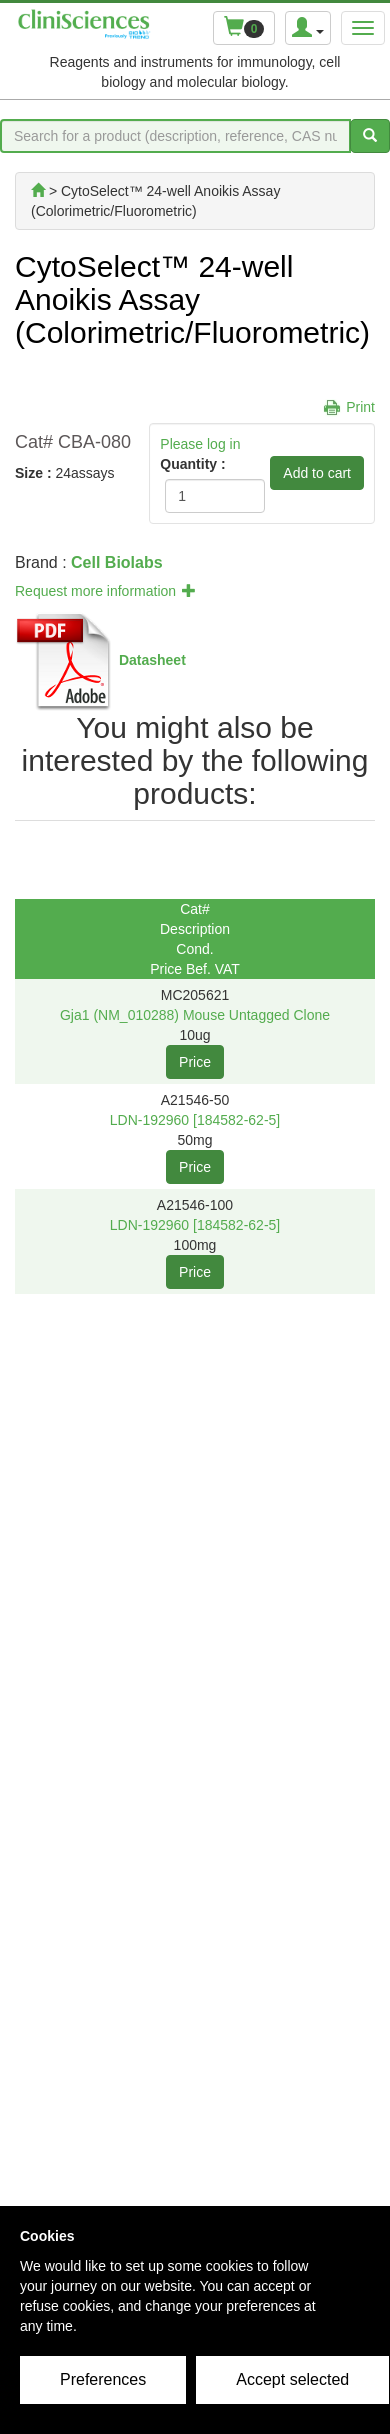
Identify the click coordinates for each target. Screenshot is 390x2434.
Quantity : (192, 464)
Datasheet (152, 660)
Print (360, 407)
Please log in (200, 444)
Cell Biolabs (117, 562)
